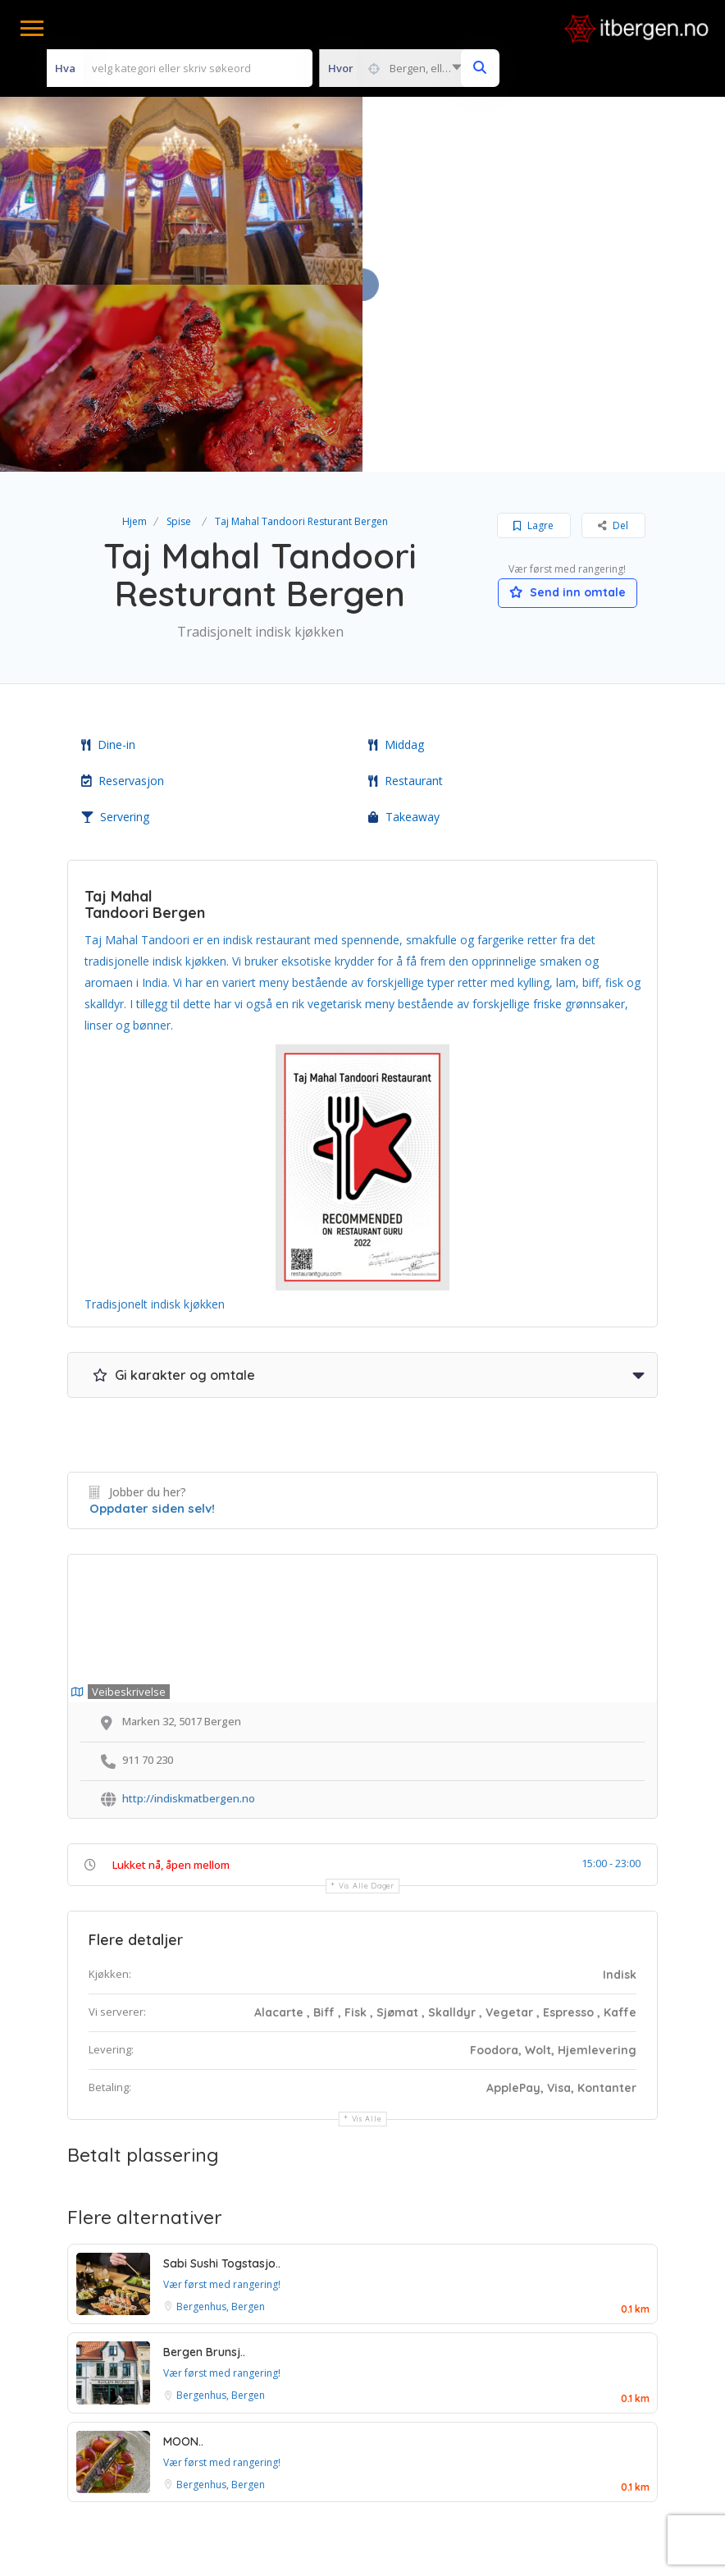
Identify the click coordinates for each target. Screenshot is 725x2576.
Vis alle (367, 1931)
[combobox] (394, 68)
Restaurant (405, 593)
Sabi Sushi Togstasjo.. (221, 2075)
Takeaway (404, 629)
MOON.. (183, 2253)
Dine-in (108, 557)
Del (613, 338)
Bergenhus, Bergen (220, 2119)
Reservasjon (122, 593)
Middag (396, 557)
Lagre (533, 338)
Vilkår (260, 2442)
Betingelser (334, 2442)
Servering (115, 629)
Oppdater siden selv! (152, 1320)
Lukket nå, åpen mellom (171, 1677)
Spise (178, 334)
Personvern (424, 2442)
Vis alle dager (366, 1698)
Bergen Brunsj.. (204, 2165)
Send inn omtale (567, 405)
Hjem (134, 334)
